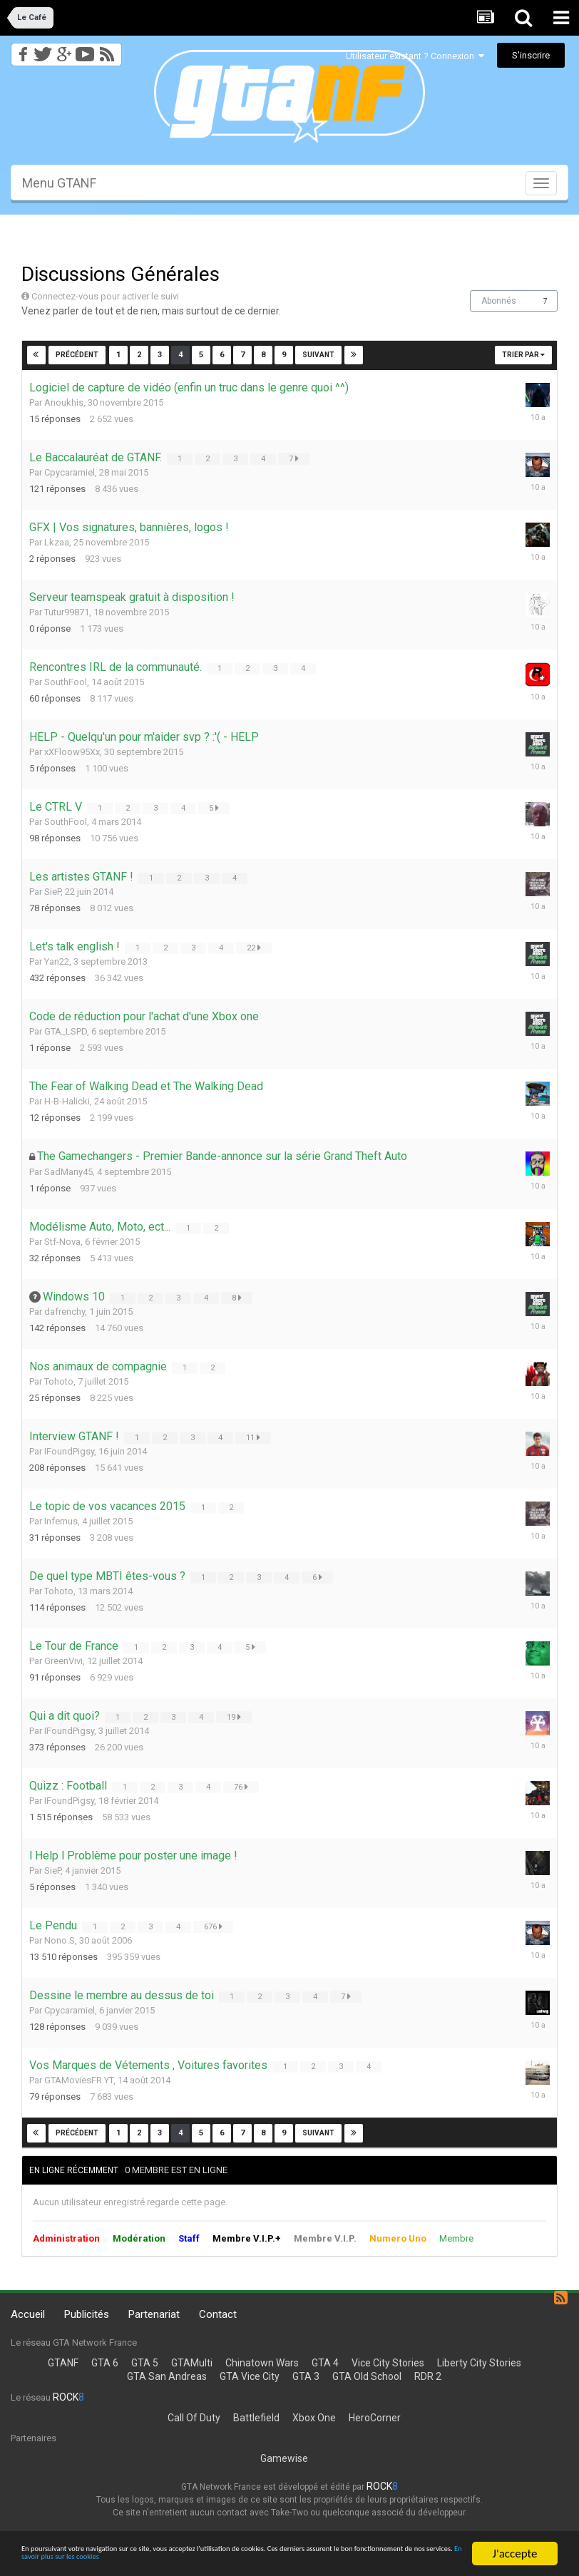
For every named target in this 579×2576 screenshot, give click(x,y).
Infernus (61, 1521)
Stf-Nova (62, 1241)
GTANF (63, 2363)
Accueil (28, 2314)
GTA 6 (104, 2363)
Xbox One (314, 2417)
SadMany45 (68, 1171)
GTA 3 (305, 2376)
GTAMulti (191, 2363)
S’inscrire (531, 55)
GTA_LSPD (65, 1031)
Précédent (77, 355)
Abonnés (498, 301)
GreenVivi (63, 1661)
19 (235, 1717)
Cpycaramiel (69, 472)
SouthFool (65, 682)
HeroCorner (375, 2417)
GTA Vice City (250, 2376)
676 (214, 1926)
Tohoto (58, 1381)
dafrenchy (64, 1311)
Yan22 (56, 961)
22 (255, 948)
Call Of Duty (194, 2417)
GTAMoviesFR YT (78, 2080)
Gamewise (284, 2458)
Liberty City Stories (479, 2363)
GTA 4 (325, 2363)
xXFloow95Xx (72, 751)
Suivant (318, 355)
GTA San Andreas (167, 2376)
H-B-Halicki (67, 1101)
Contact (218, 2314)
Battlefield (256, 2417)
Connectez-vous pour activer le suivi (105, 296)
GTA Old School (366, 2376)
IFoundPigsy (69, 1451)
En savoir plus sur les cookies (375, 2559)
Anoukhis (63, 402)
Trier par (523, 355)
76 (242, 1787)
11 (254, 1437)
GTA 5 (144, 2363)
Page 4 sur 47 (406, 354)
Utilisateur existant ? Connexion (415, 56)
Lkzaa (56, 542)
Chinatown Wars (262, 2363)
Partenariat (154, 2314)
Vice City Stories (388, 2363)
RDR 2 (427, 2376)
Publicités (86, 2314)
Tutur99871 (66, 612)
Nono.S (59, 1940)
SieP (52, 891)
